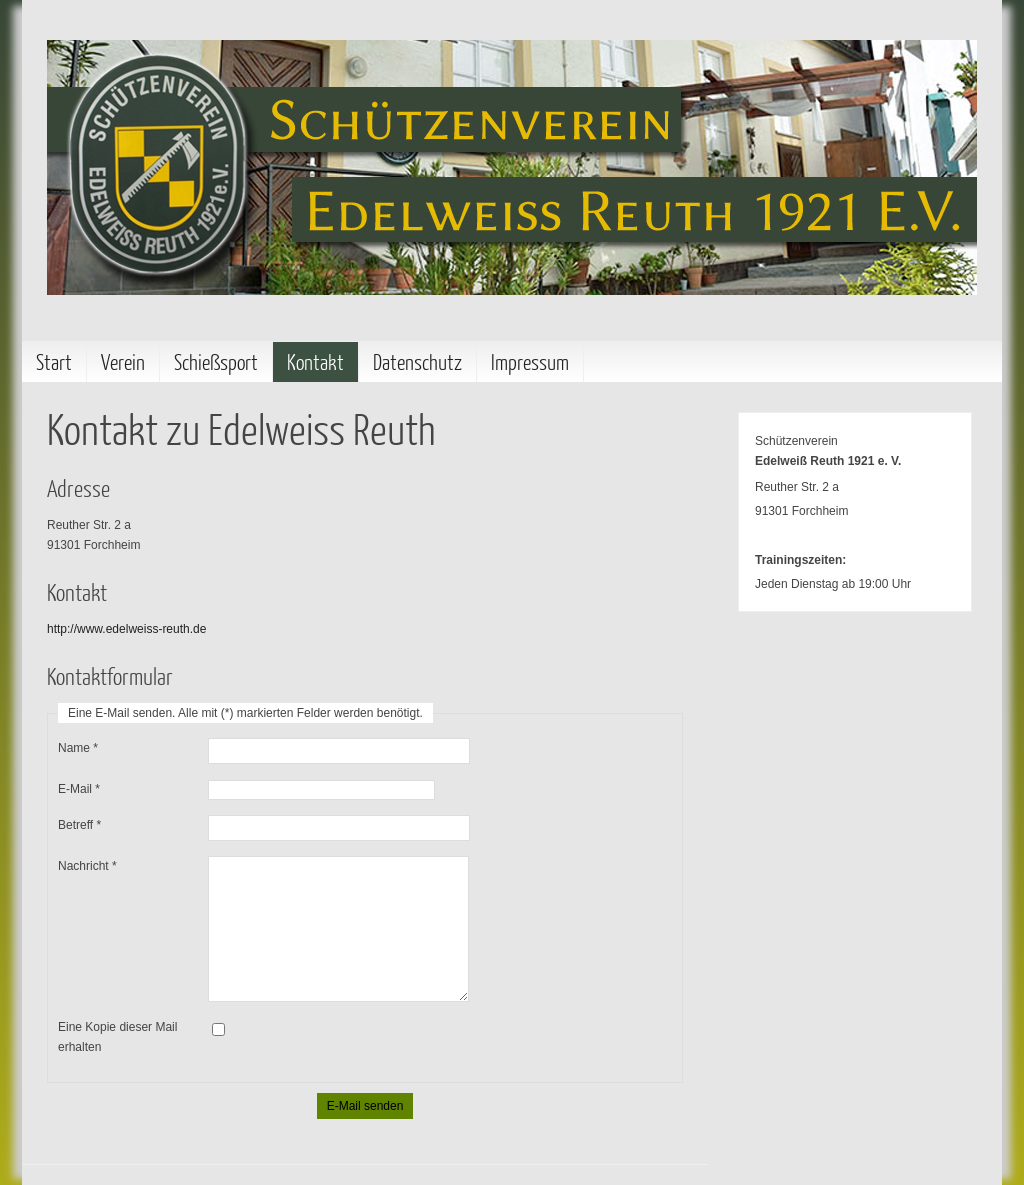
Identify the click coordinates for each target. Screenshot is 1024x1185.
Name (78, 748)
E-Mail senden (365, 1106)
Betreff (79, 825)
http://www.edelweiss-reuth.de (126, 629)
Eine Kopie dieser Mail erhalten (117, 1037)
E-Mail (79, 789)
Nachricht (87, 866)
